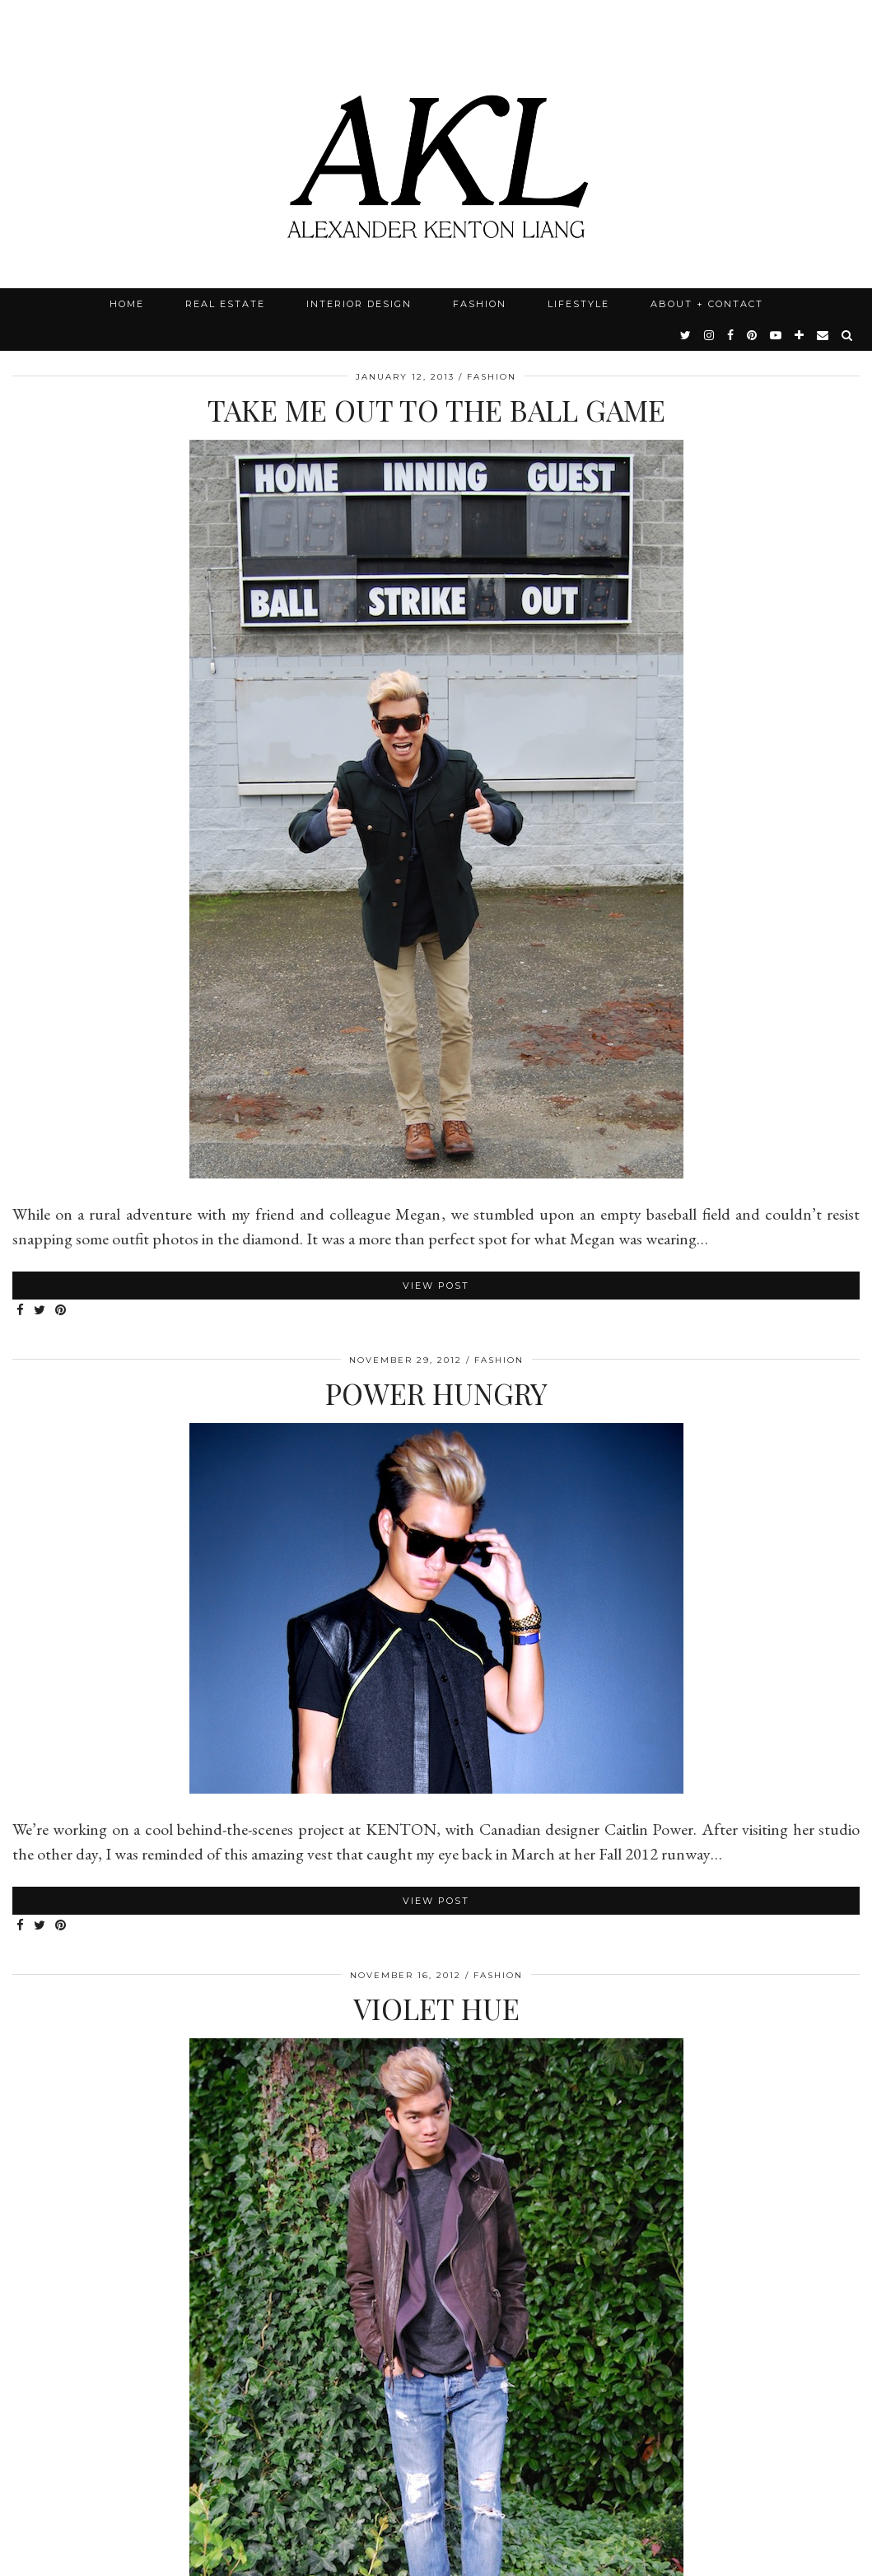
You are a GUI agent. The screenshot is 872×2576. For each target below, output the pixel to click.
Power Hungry (436, 1393)
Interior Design (359, 304)
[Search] (848, 335)
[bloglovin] (800, 335)
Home (127, 304)
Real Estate (225, 304)
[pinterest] (752, 335)
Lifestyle (578, 304)
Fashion (479, 304)
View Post (436, 1285)
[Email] (823, 335)
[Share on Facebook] (21, 1311)
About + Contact (707, 304)
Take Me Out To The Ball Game (436, 409)
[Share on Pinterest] (61, 1311)
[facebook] (731, 335)
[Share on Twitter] (40, 1311)
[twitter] (686, 335)
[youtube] (776, 335)
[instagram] (710, 335)
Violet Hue (436, 2008)
